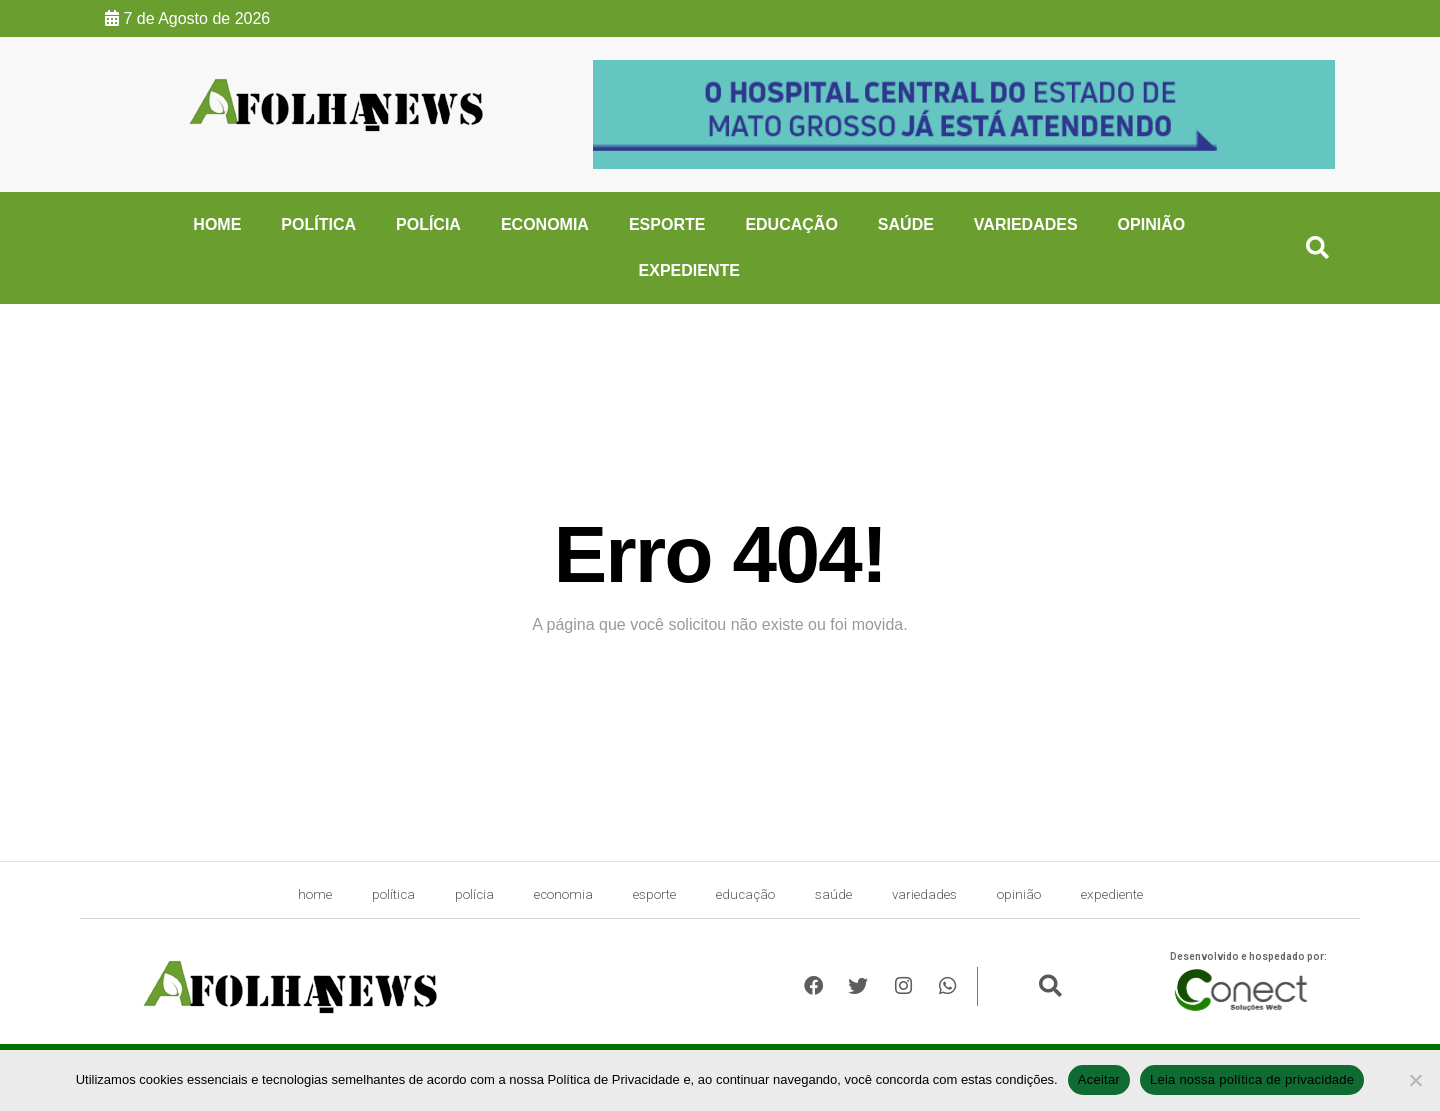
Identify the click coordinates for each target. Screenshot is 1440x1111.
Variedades (1026, 224)
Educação (791, 224)
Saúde (906, 224)
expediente (689, 270)
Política (318, 224)
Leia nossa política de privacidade (1252, 1079)
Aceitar (1099, 1079)
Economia (545, 224)
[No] (1415, 1080)
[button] (1317, 248)
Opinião (1152, 224)
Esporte (667, 224)
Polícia (428, 224)
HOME (217, 224)
